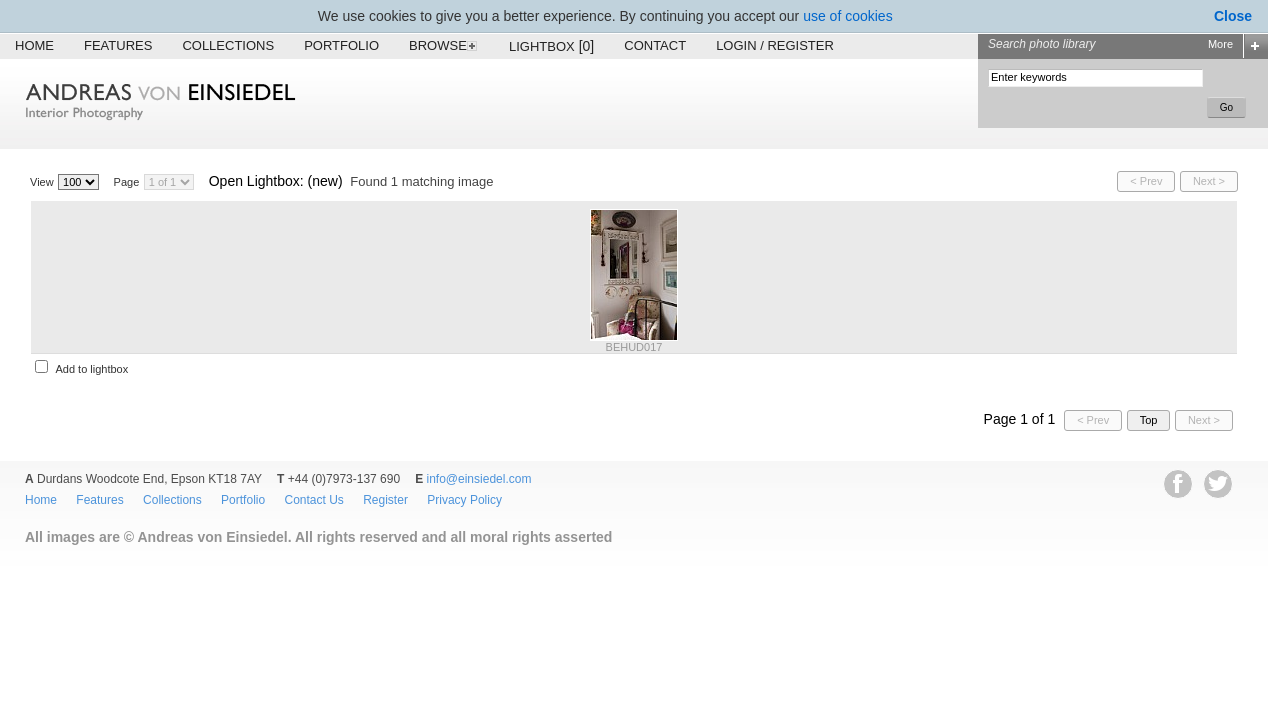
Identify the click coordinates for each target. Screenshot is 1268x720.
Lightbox (551, 46)
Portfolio (341, 45)
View (42, 182)
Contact (655, 45)
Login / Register (775, 45)
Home (34, 45)
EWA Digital (36, 566)
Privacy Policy (464, 500)
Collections (228, 45)
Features (118, 45)
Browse (444, 45)
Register (385, 500)
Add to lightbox (91, 369)
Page (127, 182)
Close (1233, 16)
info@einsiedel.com (479, 479)
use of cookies (848, 16)
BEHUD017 (634, 347)
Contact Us (313, 500)
